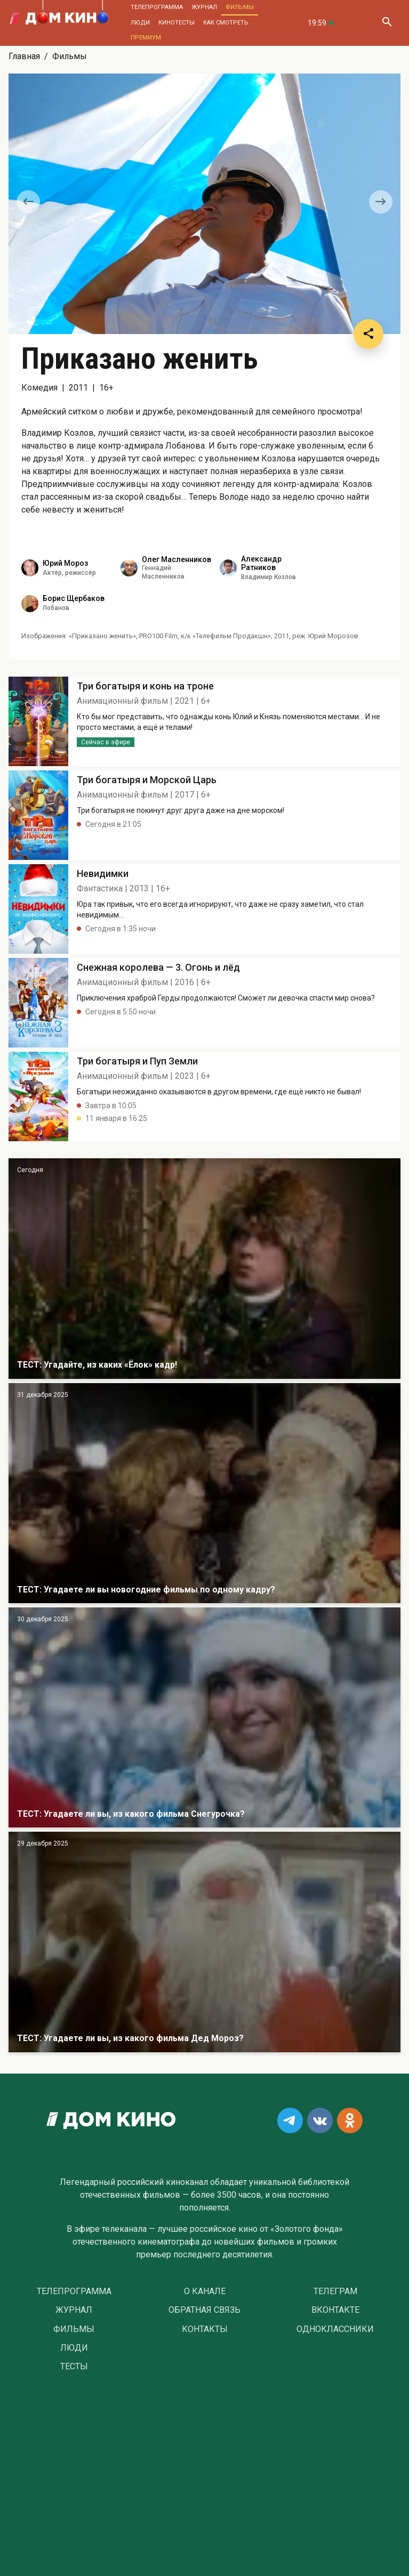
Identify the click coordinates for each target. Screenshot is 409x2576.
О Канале (205, 2291)
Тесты (74, 2366)
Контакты (205, 2329)
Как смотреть (225, 22)
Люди (140, 22)
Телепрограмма (157, 7)
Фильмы (240, 7)
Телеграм (335, 2291)
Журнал (204, 7)
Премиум (146, 37)
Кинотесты (176, 22)
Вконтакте (335, 2310)
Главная (24, 56)
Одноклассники (335, 2329)
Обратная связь (204, 2310)
